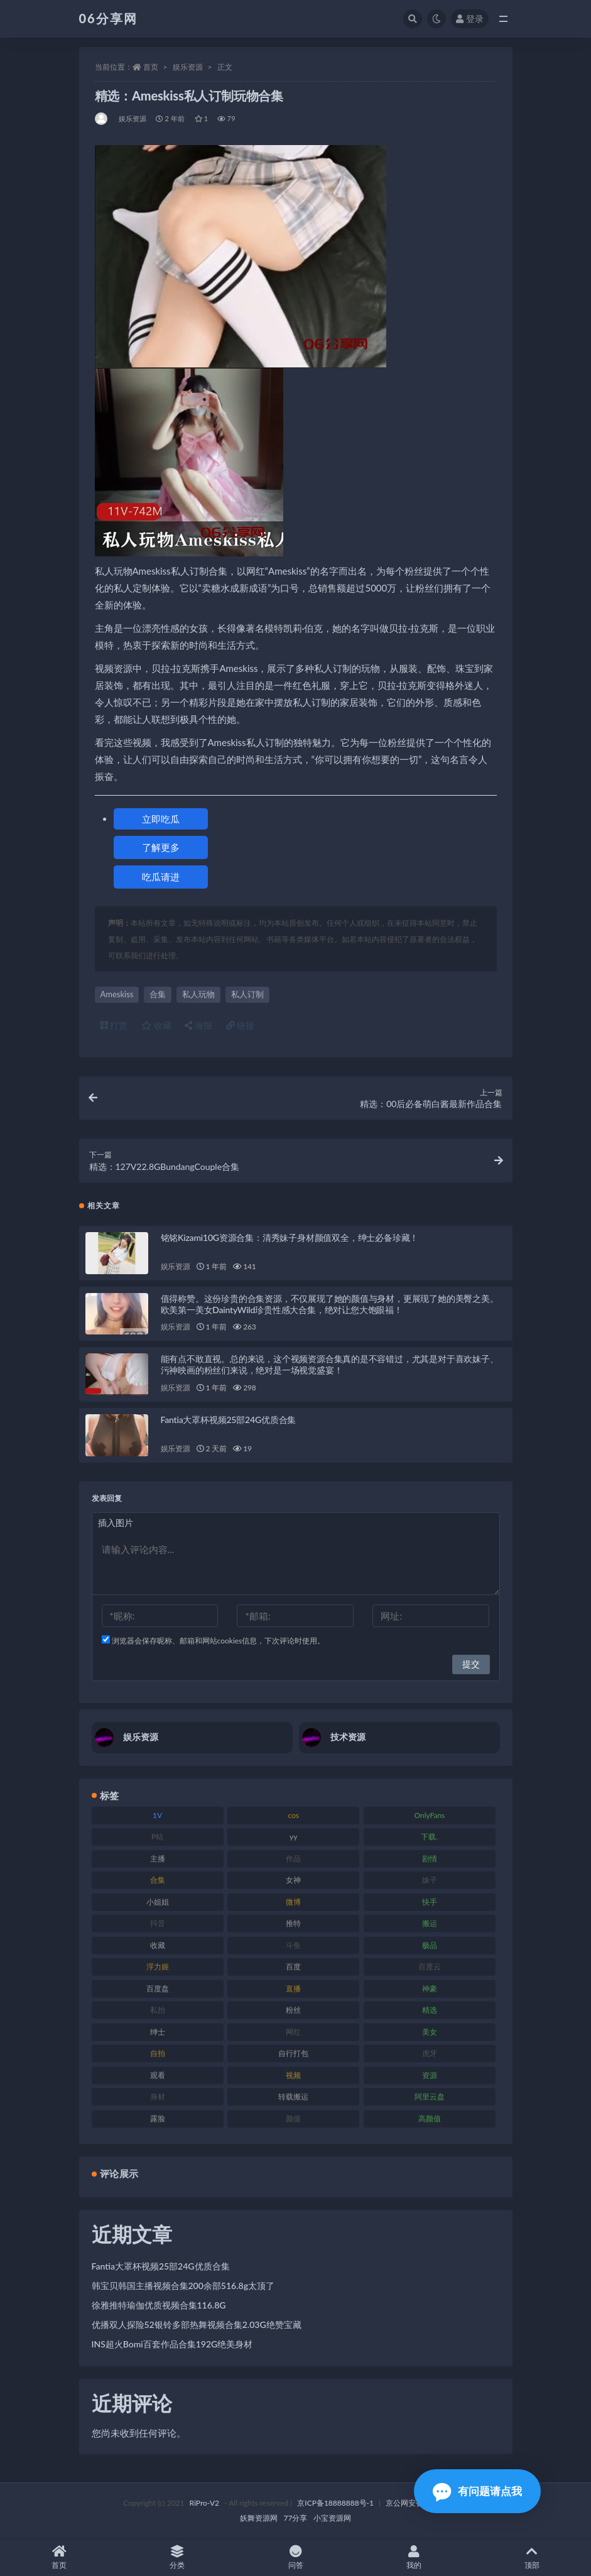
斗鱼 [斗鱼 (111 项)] (293, 1945)
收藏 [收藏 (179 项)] (157, 1945)
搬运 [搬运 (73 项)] (429, 1923)
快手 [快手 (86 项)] (429, 1902)
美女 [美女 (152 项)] (429, 2032)
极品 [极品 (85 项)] (429, 1945)
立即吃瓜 (161, 819)
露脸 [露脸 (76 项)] (157, 2118)
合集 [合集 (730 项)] (157, 1880)
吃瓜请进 (161, 876)
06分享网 (108, 18)
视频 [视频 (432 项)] (293, 2075)
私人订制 (247, 994)
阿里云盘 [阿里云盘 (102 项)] (430, 2096)
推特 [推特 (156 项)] (293, 1923)
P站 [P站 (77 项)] (157, 1836)
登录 (470, 18)
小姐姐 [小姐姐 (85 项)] (157, 1902)
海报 (198, 1025)
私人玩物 (198, 994)
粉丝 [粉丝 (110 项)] (293, 2010)
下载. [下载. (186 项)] (429, 1836)
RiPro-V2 (204, 2503)
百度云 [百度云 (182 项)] (429, 1966)
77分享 (296, 2518)
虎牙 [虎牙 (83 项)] (429, 2053)
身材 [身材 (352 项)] (157, 2096)
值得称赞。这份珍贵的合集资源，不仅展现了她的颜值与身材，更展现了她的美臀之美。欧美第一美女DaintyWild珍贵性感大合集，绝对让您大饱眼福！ (330, 1304)
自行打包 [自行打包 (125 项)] (293, 2053)
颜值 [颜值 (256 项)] (293, 2118)
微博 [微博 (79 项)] (293, 1902)
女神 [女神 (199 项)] (293, 1880)
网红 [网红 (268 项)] (293, 2032)
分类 (177, 2557)
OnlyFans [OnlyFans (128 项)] (429, 1815)
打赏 (114, 1025)
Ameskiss (117, 994)
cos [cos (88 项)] (293, 1815)
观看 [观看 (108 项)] (157, 2075)
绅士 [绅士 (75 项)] (157, 2032)
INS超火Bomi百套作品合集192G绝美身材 (172, 2344)
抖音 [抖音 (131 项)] (157, 1923)
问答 (295, 2557)
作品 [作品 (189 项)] (293, 1858)
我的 (414, 2557)
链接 (240, 1025)
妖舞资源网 (259, 2518)
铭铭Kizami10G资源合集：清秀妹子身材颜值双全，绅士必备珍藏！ (290, 1237)
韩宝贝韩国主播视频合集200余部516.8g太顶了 (183, 2285)
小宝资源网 (332, 2518)
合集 (157, 994)
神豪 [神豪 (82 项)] (429, 1988)
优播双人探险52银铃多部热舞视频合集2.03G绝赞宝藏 (196, 2324)
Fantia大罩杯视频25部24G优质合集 (228, 1419)
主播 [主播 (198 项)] (157, 1858)
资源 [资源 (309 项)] (429, 2075)
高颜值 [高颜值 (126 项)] (429, 2118)
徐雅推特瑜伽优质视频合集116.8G (159, 2305)
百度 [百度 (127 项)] (293, 1966)
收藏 (156, 1025)
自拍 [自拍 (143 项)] (157, 2053)
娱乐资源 (188, 67)
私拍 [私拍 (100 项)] (157, 2010)
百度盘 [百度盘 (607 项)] (157, 1988)
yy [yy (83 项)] (293, 1836)
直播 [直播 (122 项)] (293, 1988)
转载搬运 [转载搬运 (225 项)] (293, 2096)
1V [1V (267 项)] (157, 1815)
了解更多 (161, 847)
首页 (150, 67)
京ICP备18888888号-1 (335, 2503)
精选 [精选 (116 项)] (429, 2010)
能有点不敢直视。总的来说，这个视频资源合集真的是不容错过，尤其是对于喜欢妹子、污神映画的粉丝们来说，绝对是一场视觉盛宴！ (330, 1364)
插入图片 (115, 1522)
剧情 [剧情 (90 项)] (429, 1858)
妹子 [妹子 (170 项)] (429, 1880)
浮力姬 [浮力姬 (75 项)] (157, 1966)
